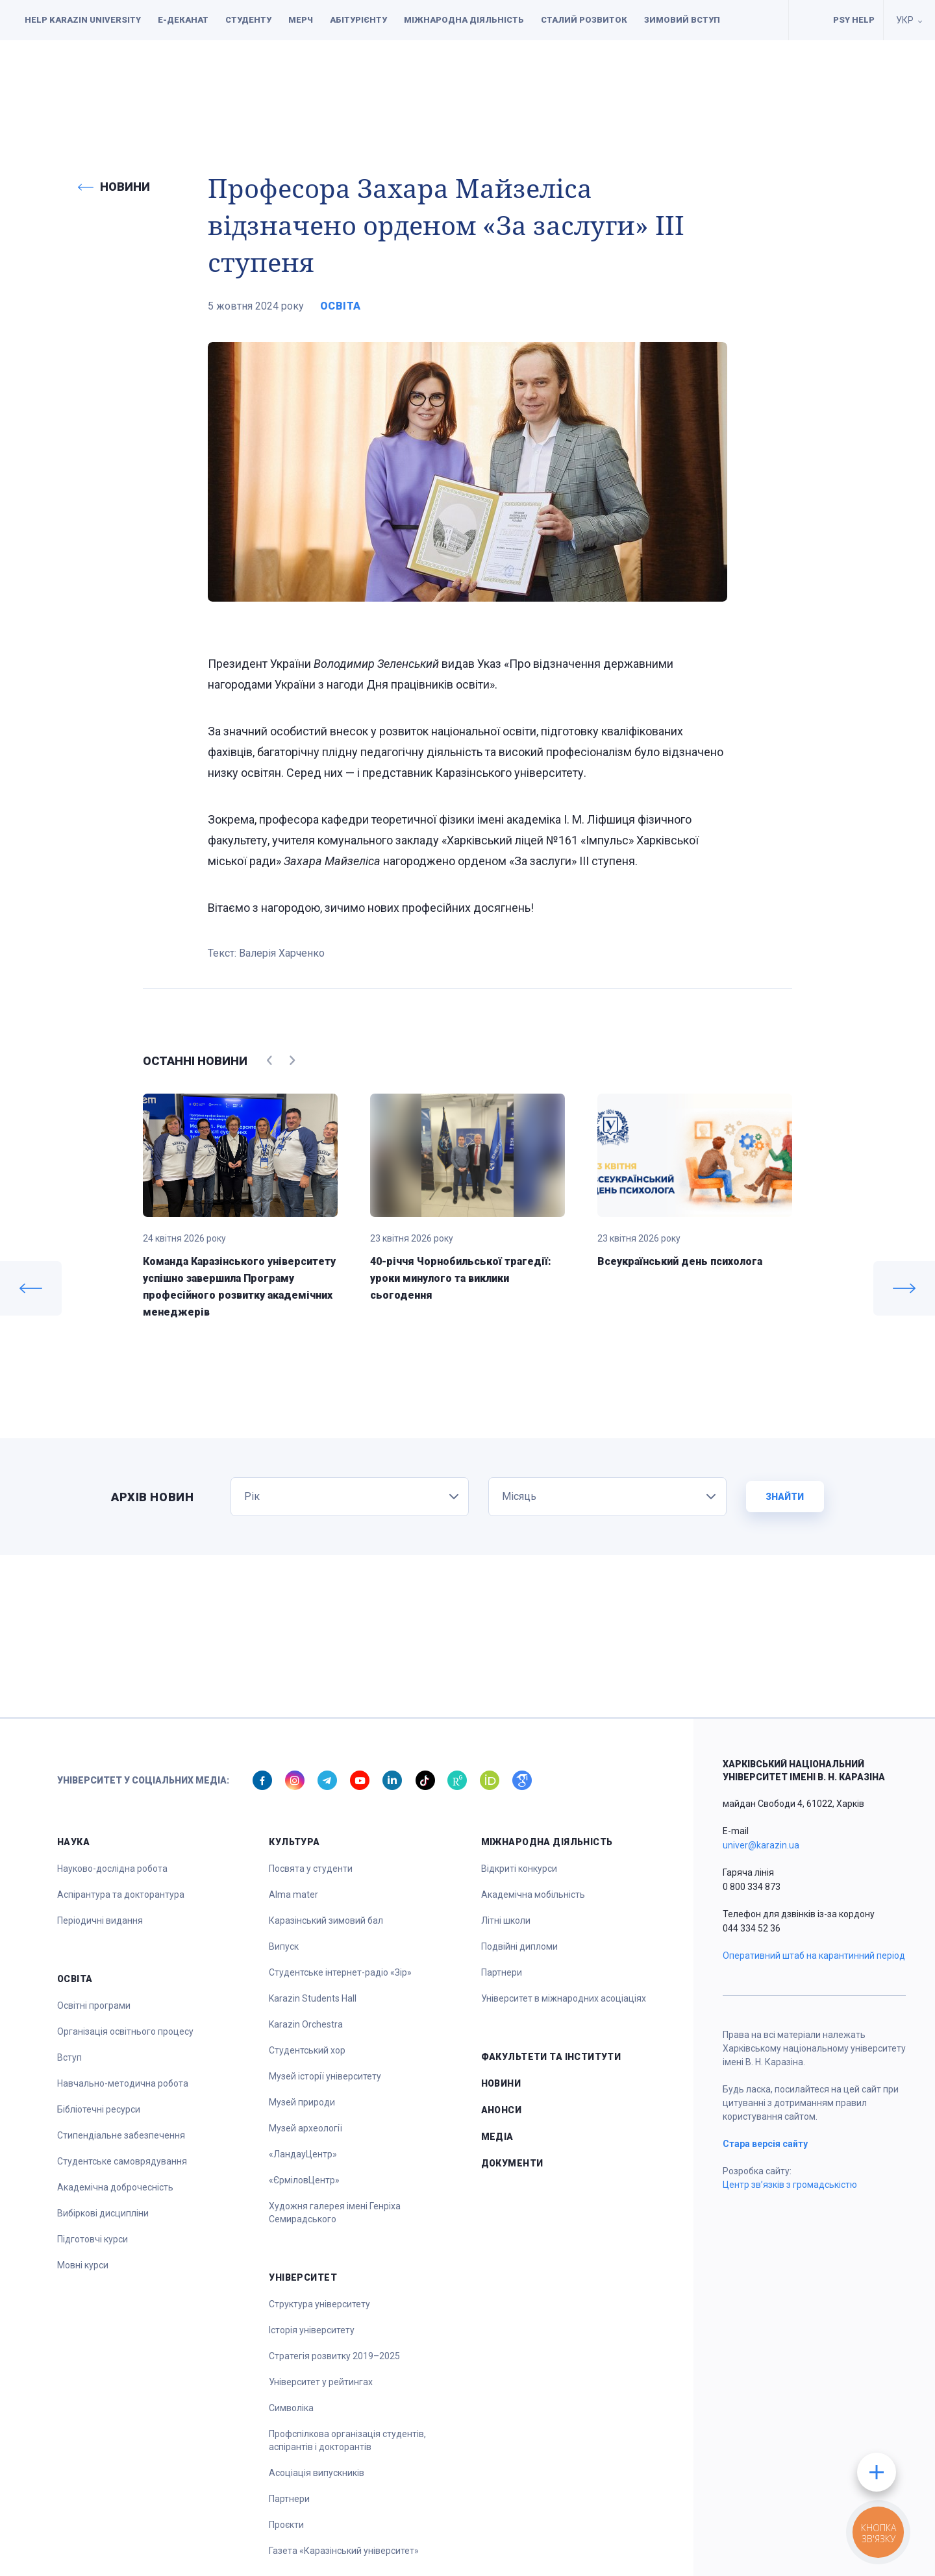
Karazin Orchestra (306, 2024)
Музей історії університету (325, 2076)
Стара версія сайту (765, 2144)
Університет (586, 79)
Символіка (291, 2408)
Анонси (501, 2110)
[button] (38, 79)
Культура (440, 79)
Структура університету (319, 2304)
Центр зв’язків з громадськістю (790, 2184)
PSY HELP (854, 20)
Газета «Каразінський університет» (344, 2550)
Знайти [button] (785, 1496)
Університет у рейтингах (321, 2382)
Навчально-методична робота (122, 2083)
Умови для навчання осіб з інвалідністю (807, 20)
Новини (501, 2083)
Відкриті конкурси (519, 1868)
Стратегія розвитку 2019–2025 (334, 2356)
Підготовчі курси (92, 2239)
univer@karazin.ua (761, 1845)
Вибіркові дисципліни (103, 2213)
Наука (305, 79)
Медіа (497, 2136)
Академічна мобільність (533, 1894)
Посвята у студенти (311, 1868)
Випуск (284, 1946)
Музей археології (305, 2128)
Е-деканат (183, 20)
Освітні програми (94, 2005)
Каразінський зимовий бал (326, 1920)
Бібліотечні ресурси (98, 2109)
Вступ (69, 2057)
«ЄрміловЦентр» (304, 2180)
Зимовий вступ (682, 20)
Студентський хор (307, 2050)
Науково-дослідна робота (112, 1868)
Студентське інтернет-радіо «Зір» (340, 1972)
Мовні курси (82, 2265)
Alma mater (293, 1894)
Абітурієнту (358, 20)
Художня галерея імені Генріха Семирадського (335, 2212)
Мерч (300, 20)
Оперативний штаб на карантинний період (814, 1955)
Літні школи (505, 1920)
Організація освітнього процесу (125, 2031)
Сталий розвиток (584, 20)
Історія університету (312, 2330)
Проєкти (286, 2525)
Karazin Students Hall (312, 1998)
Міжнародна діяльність (464, 20)
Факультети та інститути (709, 79)
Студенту (248, 20)
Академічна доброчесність (115, 2187)
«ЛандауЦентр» (303, 2154)
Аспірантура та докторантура (120, 1894)
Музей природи (302, 2102)
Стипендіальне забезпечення (121, 2135)
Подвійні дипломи (519, 1946)
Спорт (510, 79)
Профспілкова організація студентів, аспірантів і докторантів (347, 2440)
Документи (829, 79)
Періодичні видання (100, 1920)
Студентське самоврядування (122, 2161)
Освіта (368, 79)
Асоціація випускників (316, 2473)
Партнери (289, 2499)
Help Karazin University (83, 20)
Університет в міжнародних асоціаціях (563, 1998)
